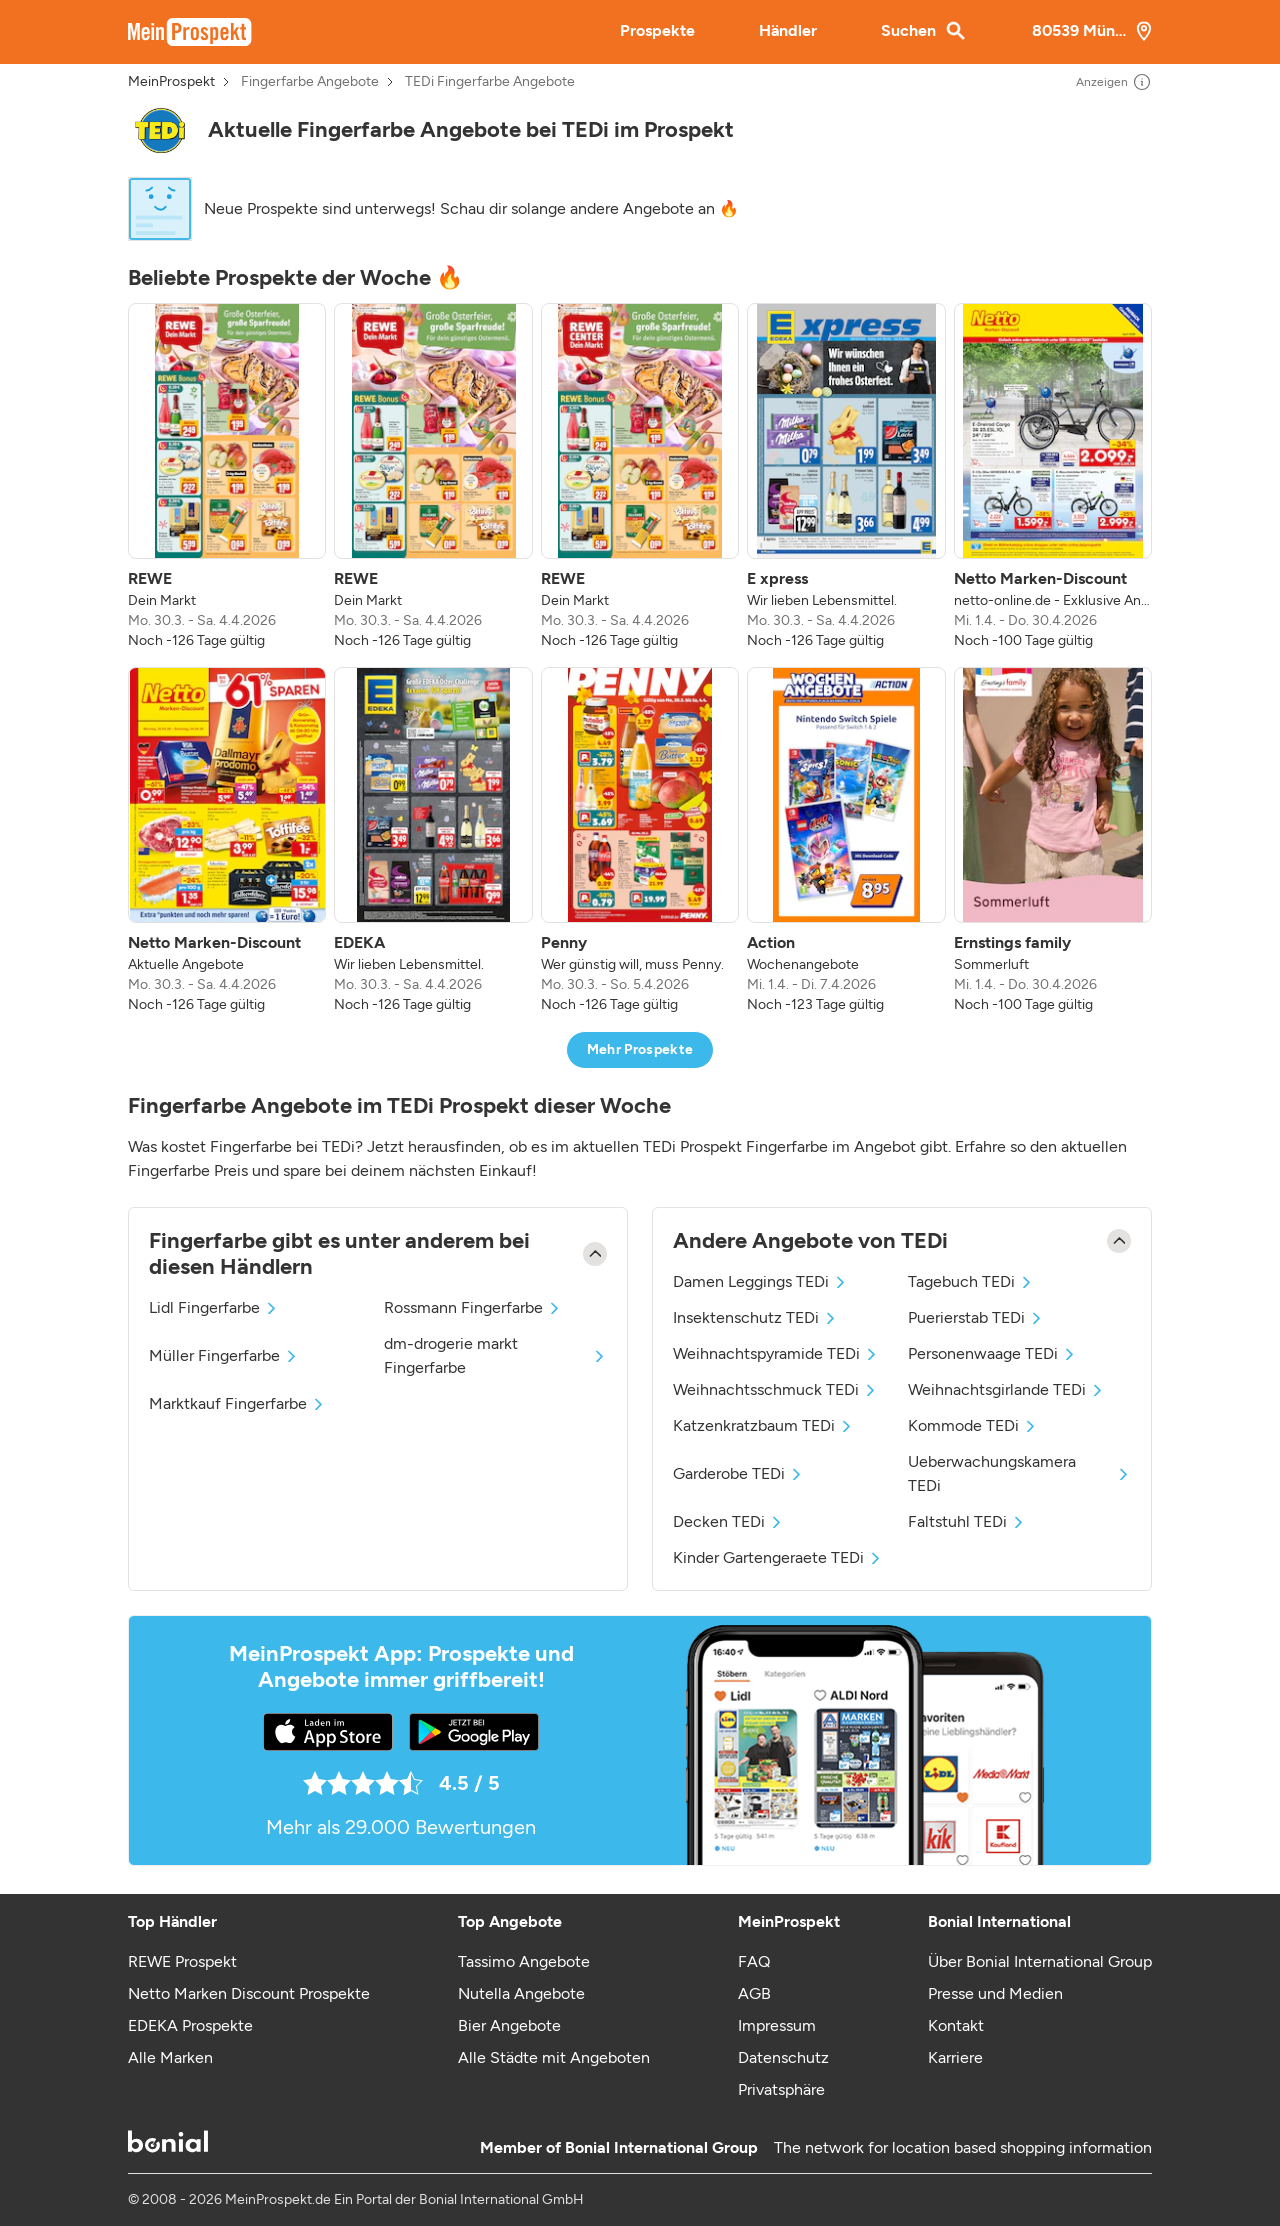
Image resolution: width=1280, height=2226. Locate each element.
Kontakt (956, 2025)
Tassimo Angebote (524, 1961)
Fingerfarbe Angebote (310, 82)
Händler (788, 30)
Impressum (777, 2025)
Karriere (955, 2057)
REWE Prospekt (182, 1961)
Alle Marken (170, 2057)
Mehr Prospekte (640, 1049)
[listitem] (227, 477)
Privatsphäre (781, 2089)
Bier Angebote (509, 2025)
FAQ (754, 1961)
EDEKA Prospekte (190, 2025)
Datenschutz (783, 2057)
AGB (754, 1993)
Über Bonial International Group (1040, 1961)
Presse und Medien (995, 1993)
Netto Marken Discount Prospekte (249, 1993)
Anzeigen (1114, 82)
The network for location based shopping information (963, 2147)
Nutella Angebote (521, 1993)
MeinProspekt (171, 82)
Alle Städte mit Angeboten (554, 2057)
